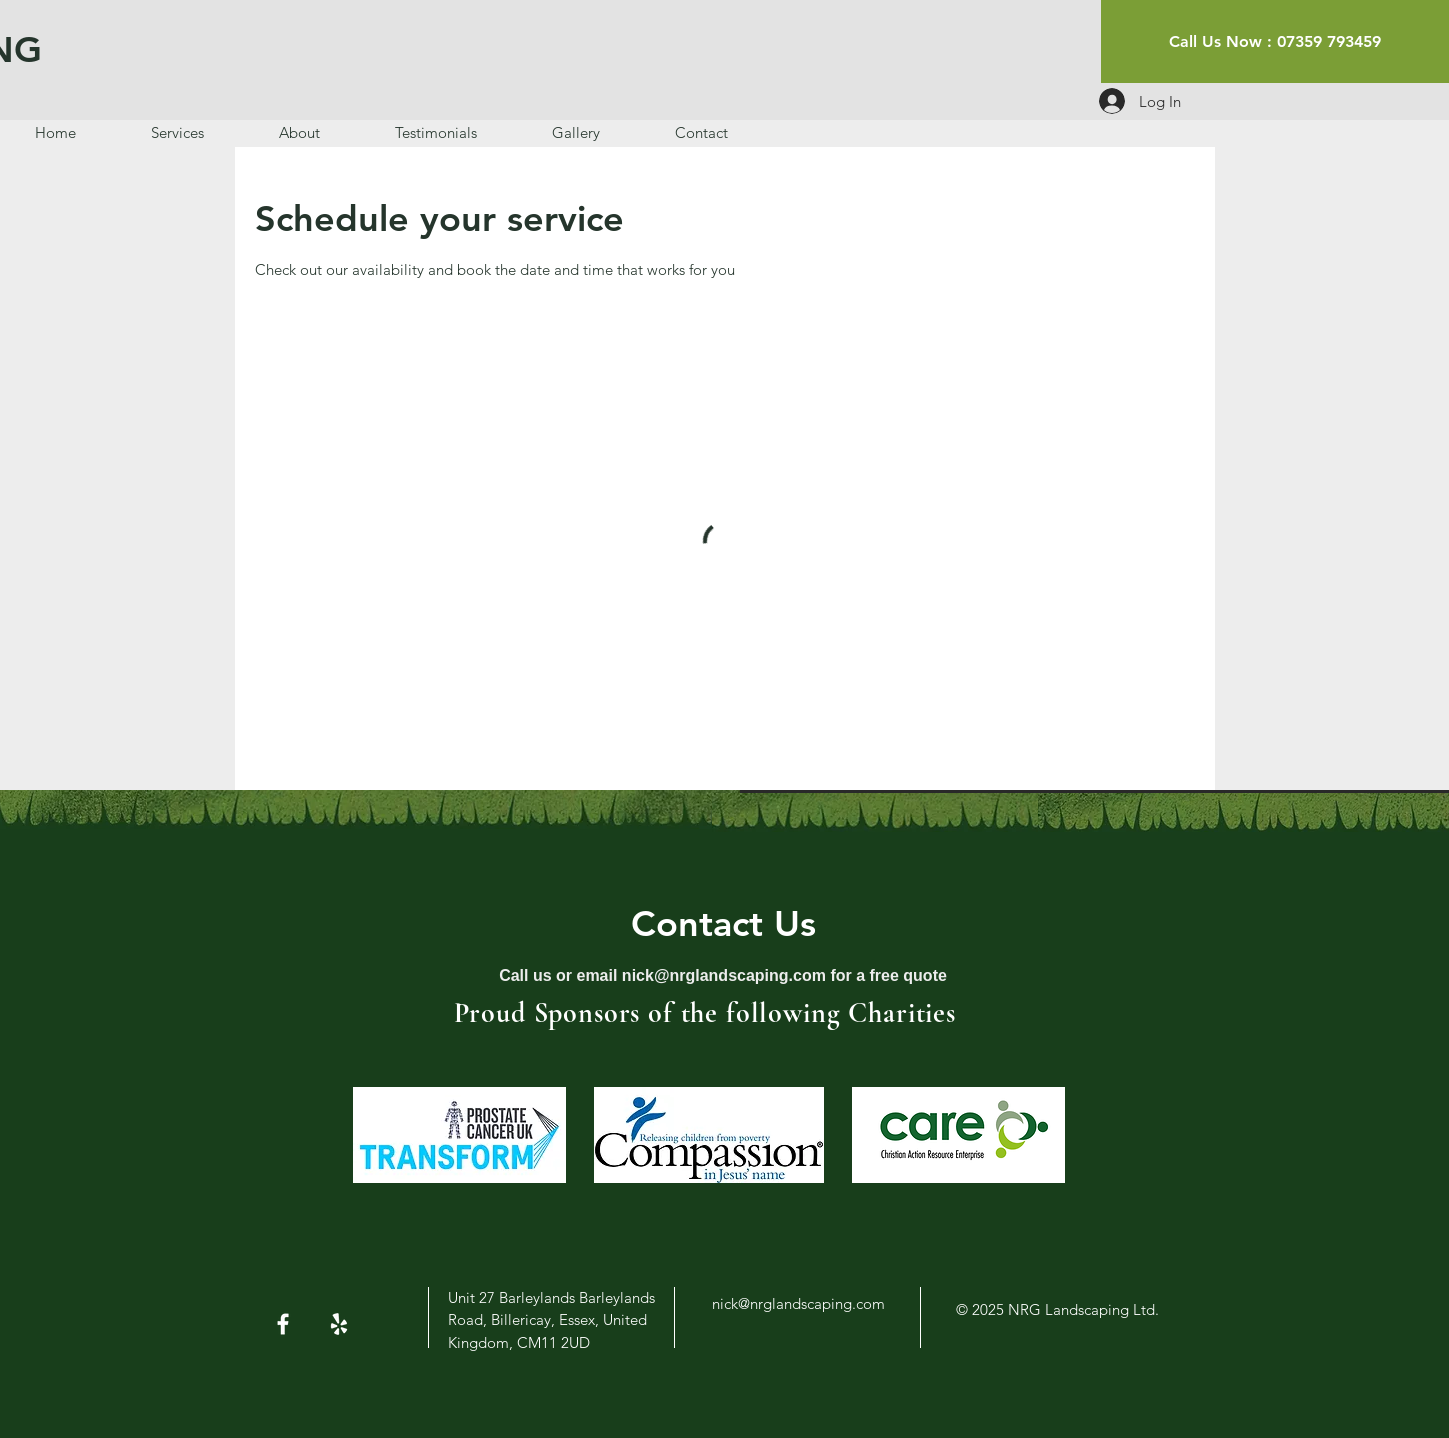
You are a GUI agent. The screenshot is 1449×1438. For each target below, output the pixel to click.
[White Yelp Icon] (339, 1324)
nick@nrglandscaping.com (724, 975)
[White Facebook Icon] (283, 1324)
